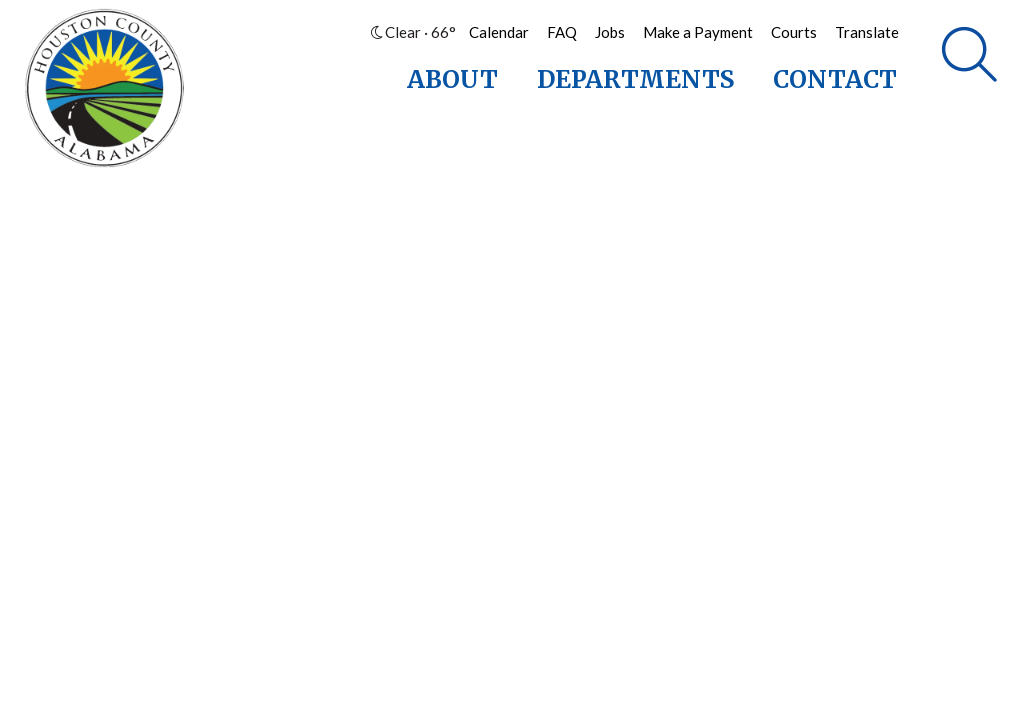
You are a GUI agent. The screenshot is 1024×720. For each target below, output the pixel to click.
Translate (867, 32)
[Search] (969, 55)
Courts (794, 32)
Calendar (499, 32)
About (452, 79)
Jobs (610, 32)
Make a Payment (698, 32)
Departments (635, 79)
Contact (835, 79)
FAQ (562, 32)
